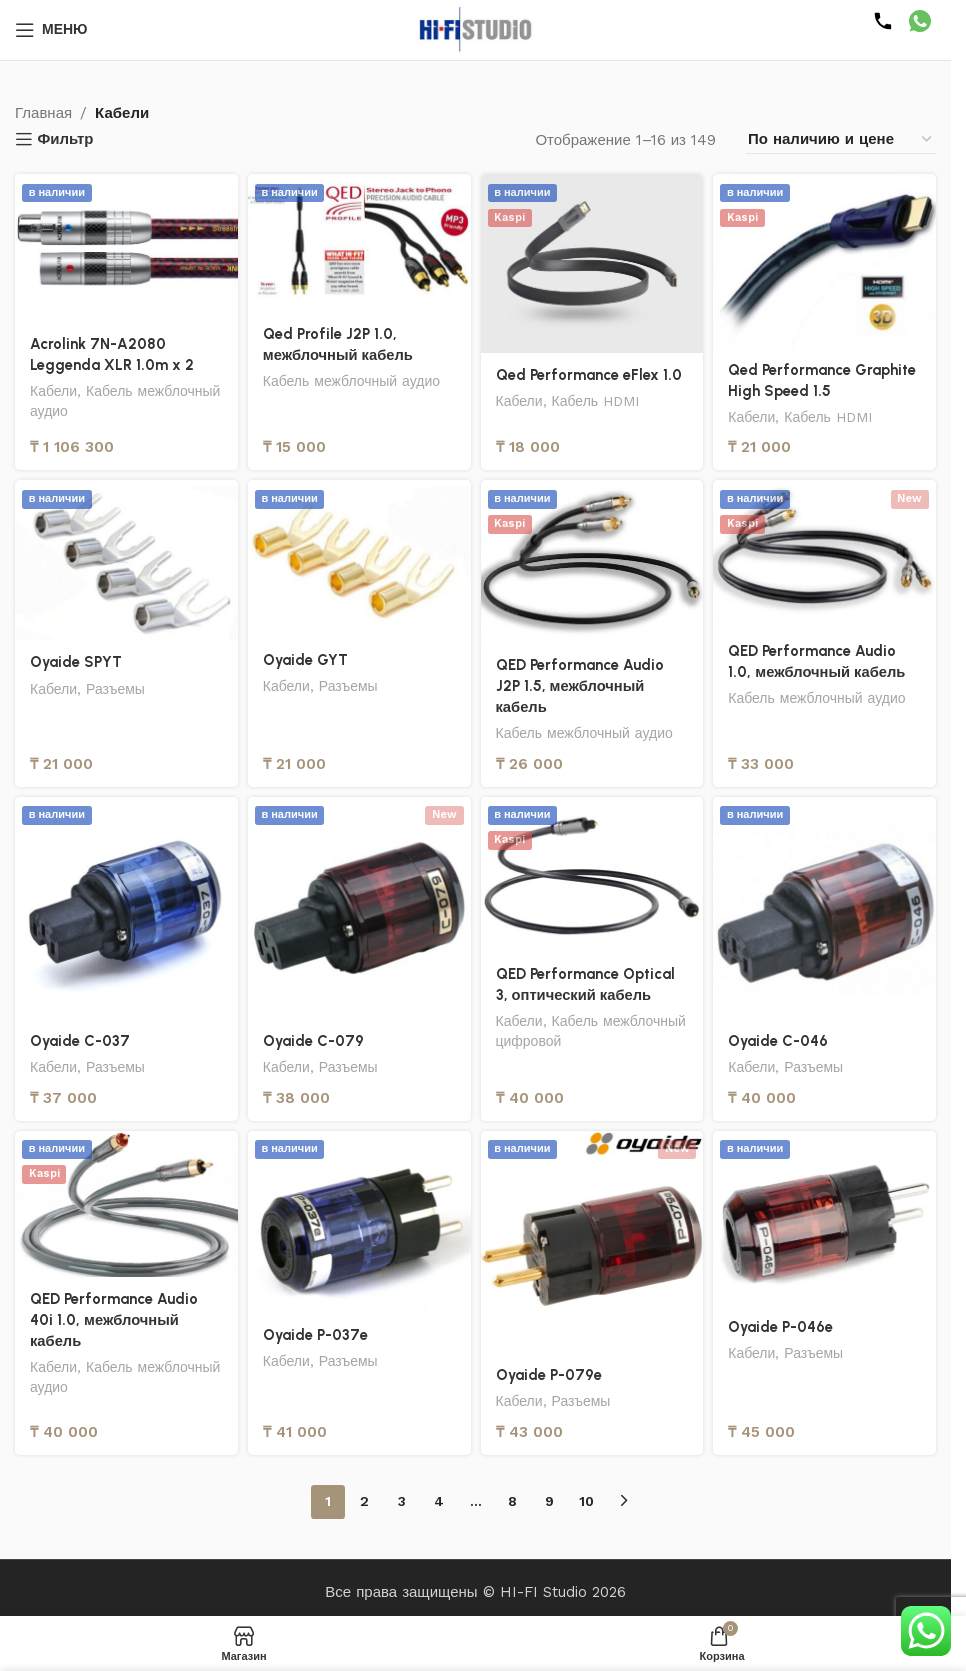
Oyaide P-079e (549, 1375)
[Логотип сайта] (476, 29)
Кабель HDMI (598, 401)
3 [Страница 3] (402, 1501)
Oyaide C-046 (778, 1041)
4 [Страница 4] (439, 1501)
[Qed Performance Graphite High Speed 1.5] (824, 261)
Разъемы (117, 689)
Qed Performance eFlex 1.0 (589, 375)
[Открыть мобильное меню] (51, 30)
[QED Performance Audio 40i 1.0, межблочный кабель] (126, 1204)
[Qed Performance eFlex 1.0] (592, 263)
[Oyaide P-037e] (359, 1222)
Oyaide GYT (306, 660)
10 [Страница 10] (586, 1501)
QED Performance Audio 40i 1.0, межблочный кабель (114, 1320)
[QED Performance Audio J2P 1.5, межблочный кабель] (592, 561)
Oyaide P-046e (781, 1327)
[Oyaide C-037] (126, 908)
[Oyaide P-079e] (592, 1242)
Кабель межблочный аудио (353, 381)
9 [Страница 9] (549, 1501)
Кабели (54, 391)
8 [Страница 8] (512, 1501)
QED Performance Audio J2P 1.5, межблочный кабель (580, 686)
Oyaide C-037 (80, 1041)
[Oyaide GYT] (359, 558)
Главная (43, 113)
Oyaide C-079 (314, 1041)
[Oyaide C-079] (359, 908)
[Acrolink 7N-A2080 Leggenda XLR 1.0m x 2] (126, 248)
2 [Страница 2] (364, 1501)
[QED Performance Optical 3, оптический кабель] (592, 874)
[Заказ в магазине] (841, 139)
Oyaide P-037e (316, 1335)
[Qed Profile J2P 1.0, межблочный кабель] (359, 243)
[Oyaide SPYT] (126, 560)
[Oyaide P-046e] (824, 1218)
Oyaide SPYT (76, 662)
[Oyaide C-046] (824, 908)
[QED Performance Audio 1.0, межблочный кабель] (824, 554)
